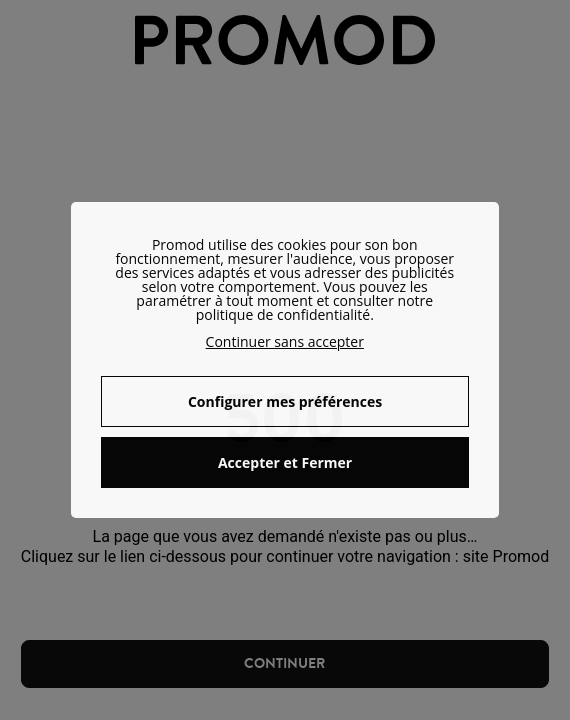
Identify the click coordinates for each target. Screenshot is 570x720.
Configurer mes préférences (285, 401)
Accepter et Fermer (285, 462)
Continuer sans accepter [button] (285, 341)
